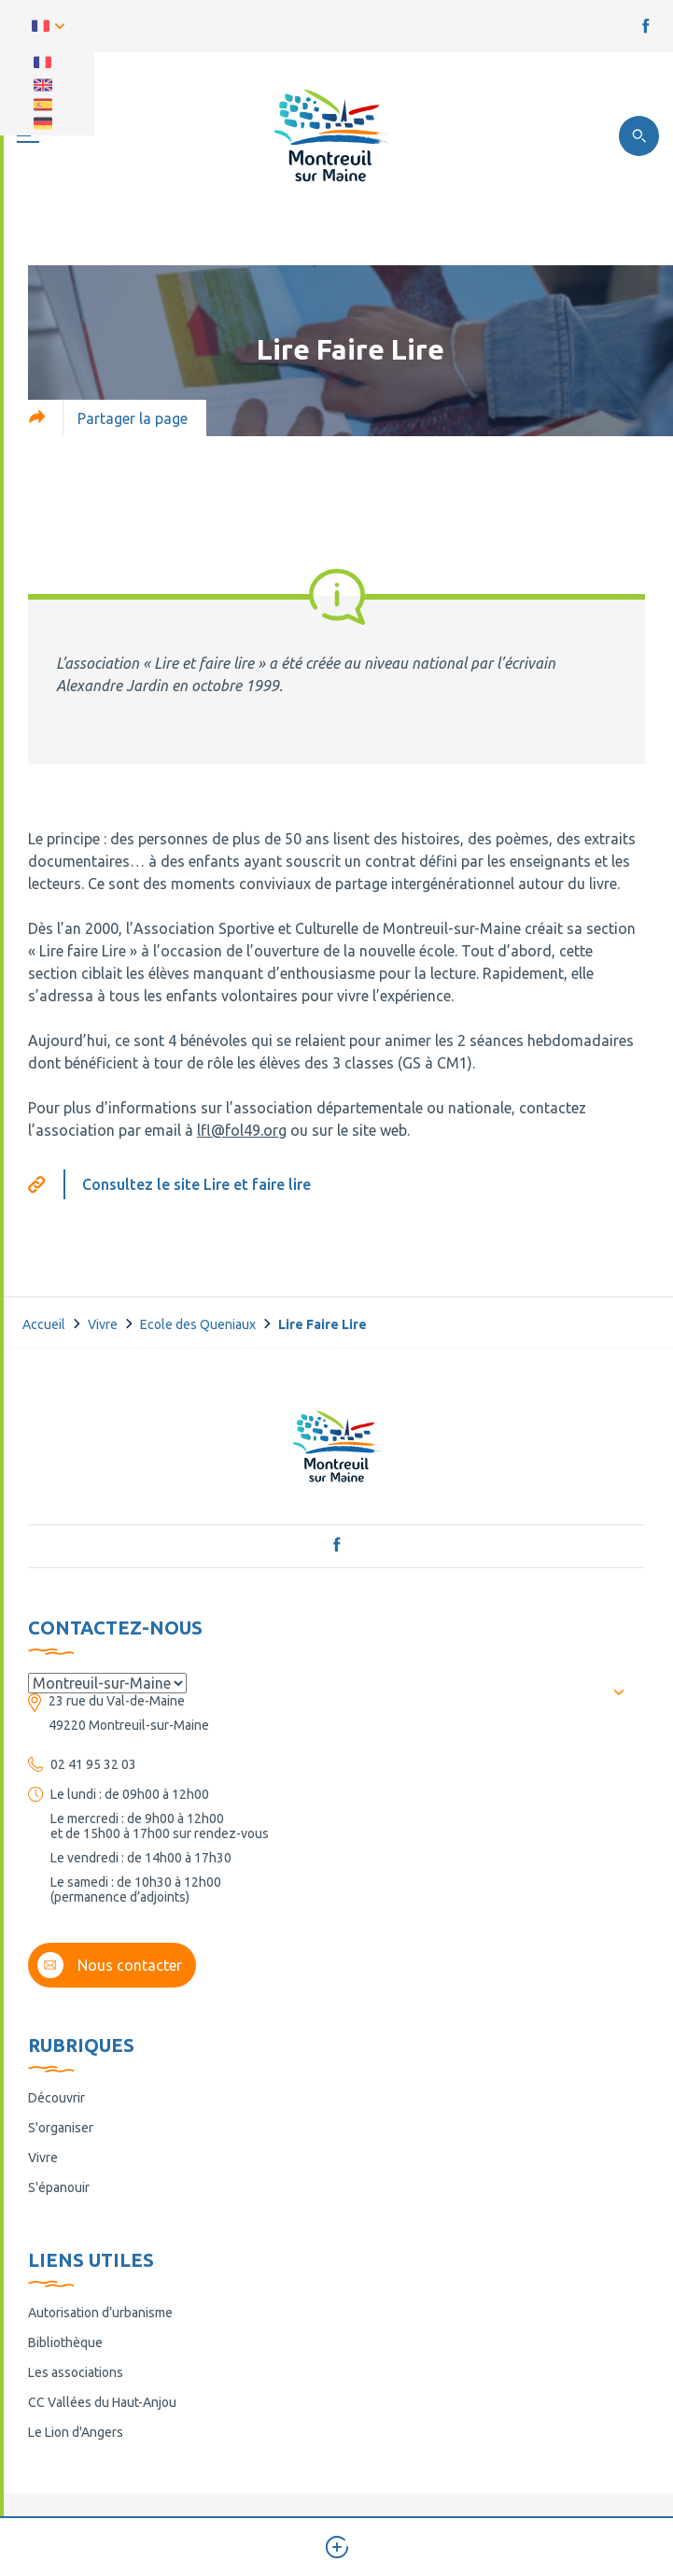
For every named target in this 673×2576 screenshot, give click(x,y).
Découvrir (56, 2097)
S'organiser (60, 2127)
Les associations (75, 2372)
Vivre (103, 1324)
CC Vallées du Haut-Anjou (102, 2402)
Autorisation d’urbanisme (100, 2312)
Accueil (43, 1324)
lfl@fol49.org (242, 1130)
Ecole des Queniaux (198, 1324)
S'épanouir (59, 2187)
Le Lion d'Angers (75, 2432)
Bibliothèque (65, 2342)
